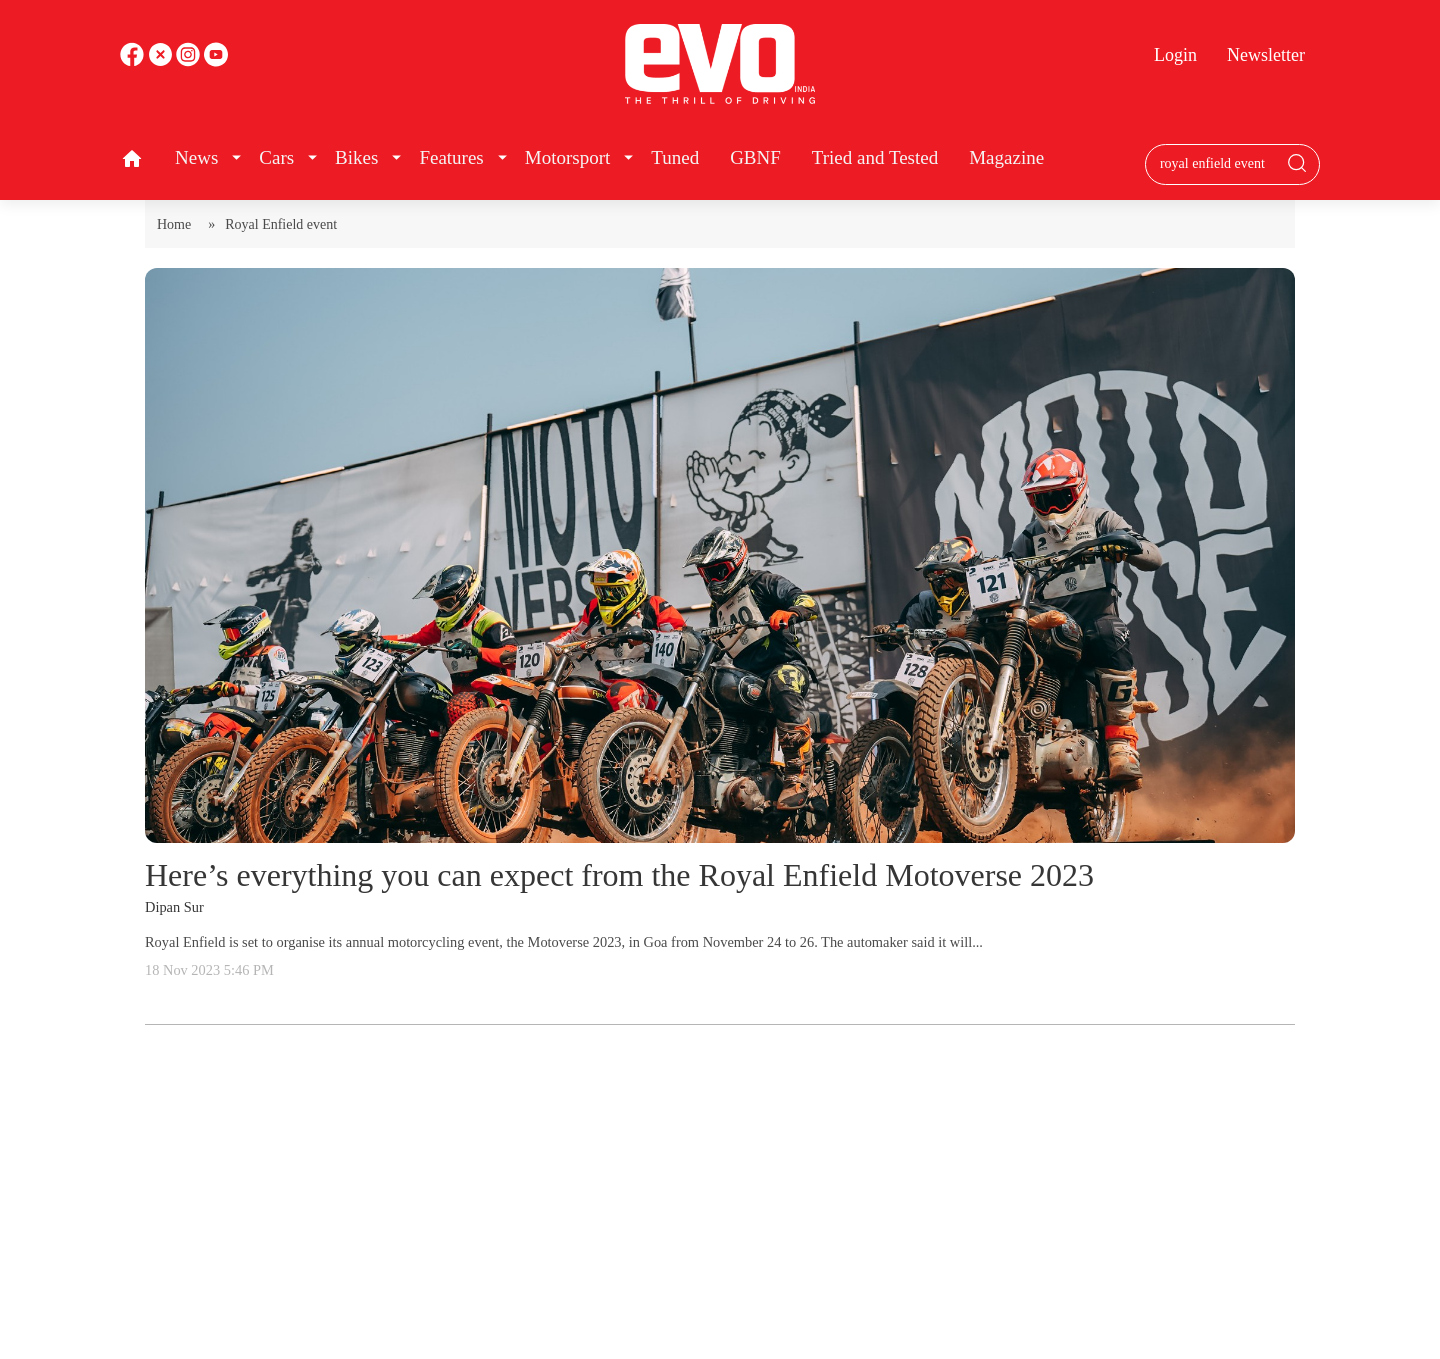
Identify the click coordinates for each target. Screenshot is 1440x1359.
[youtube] (190, 61)
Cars (276, 157)
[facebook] (134, 61)
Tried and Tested (875, 157)
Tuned (675, 157)
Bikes (356, 157)
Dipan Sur (174, 907)
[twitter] (162, 61)
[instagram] (216, 61)
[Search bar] (1217, 164)
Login (1175, 55)
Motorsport (568, 157)
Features (451, 157)
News (196, 157)
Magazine (1006, 157)
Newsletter (1266, 55)
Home (177, 224)
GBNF (755, 157)
